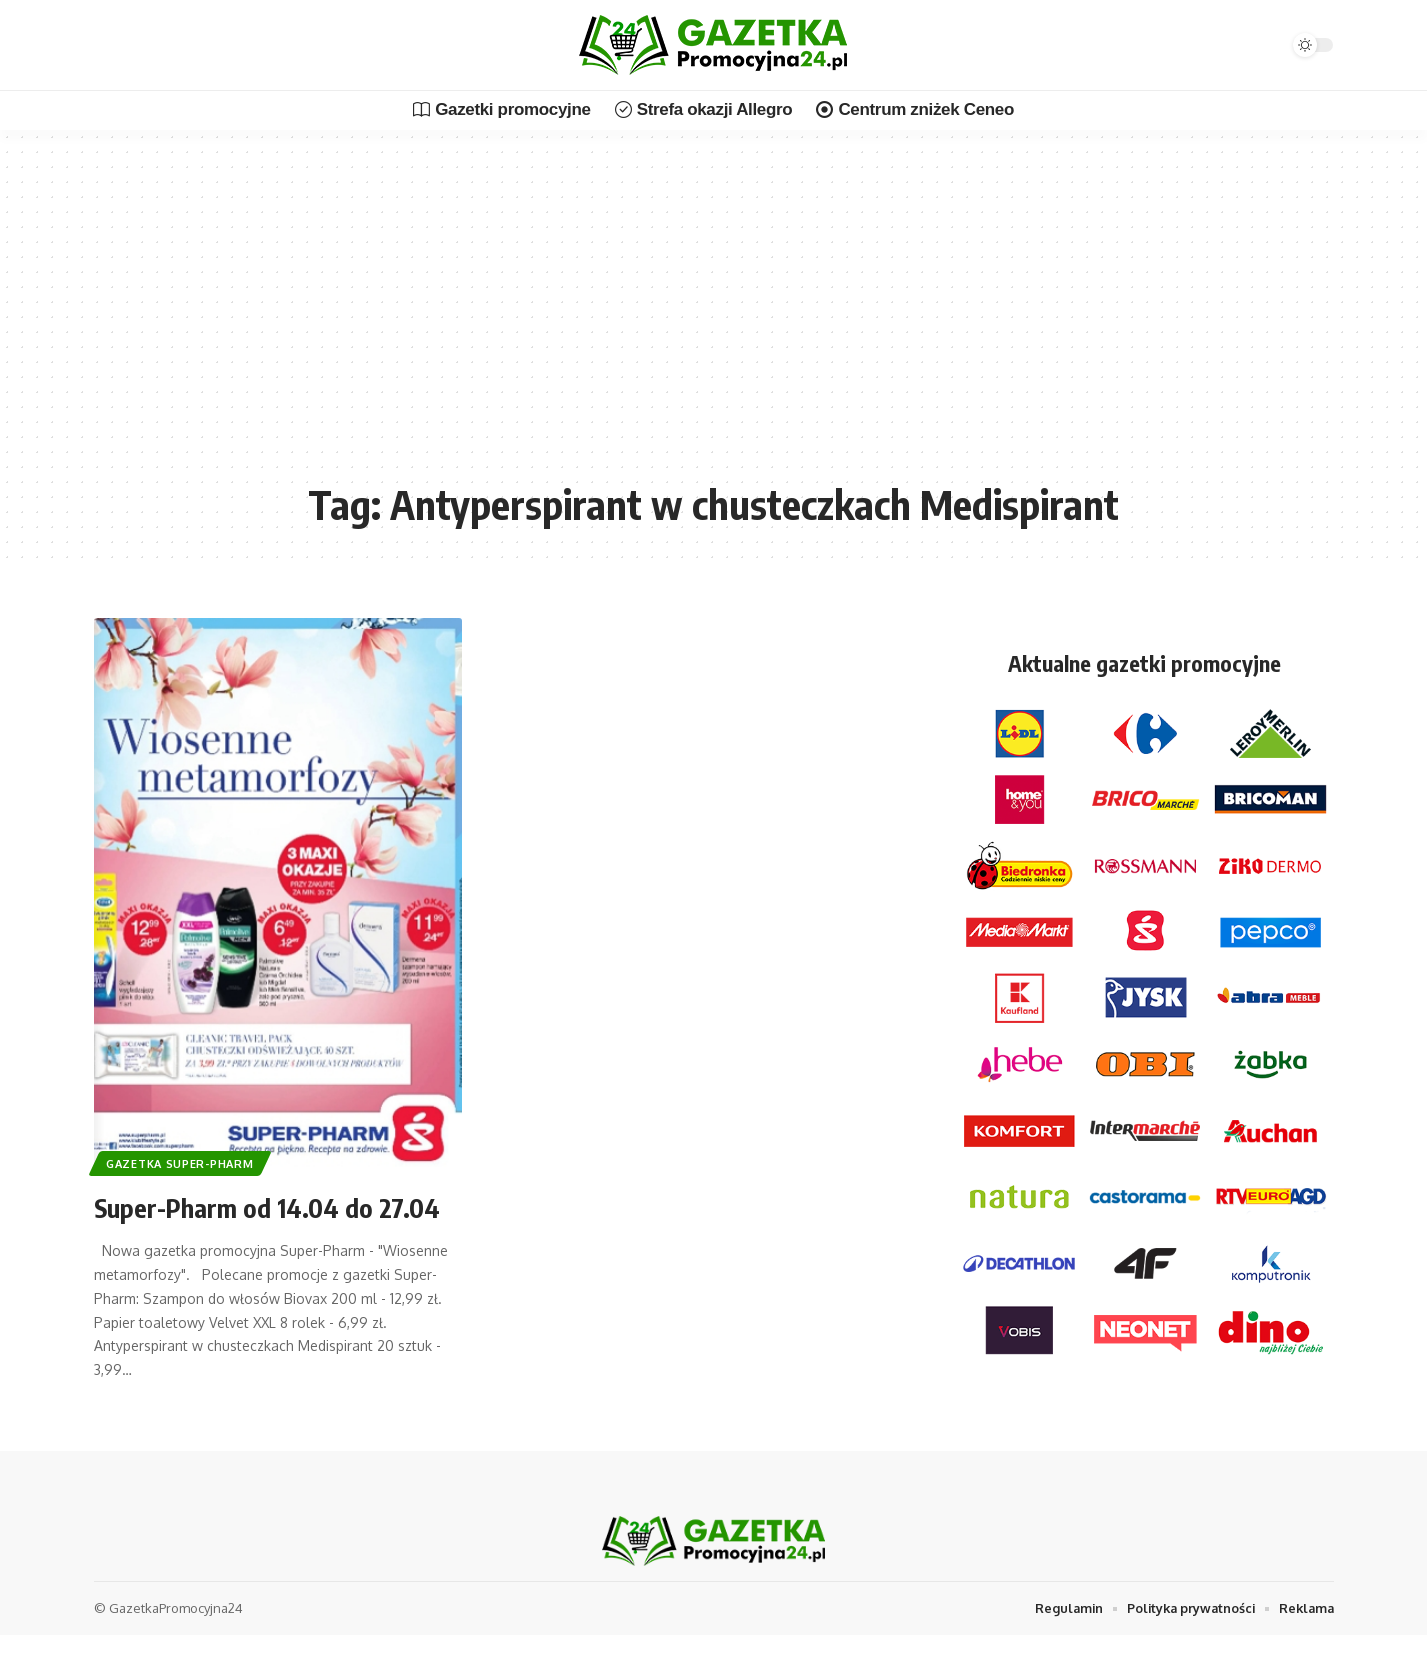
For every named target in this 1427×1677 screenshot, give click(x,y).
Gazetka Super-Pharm (182, 1162)
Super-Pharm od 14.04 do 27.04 (277, 1206)
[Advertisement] (714, 320)
